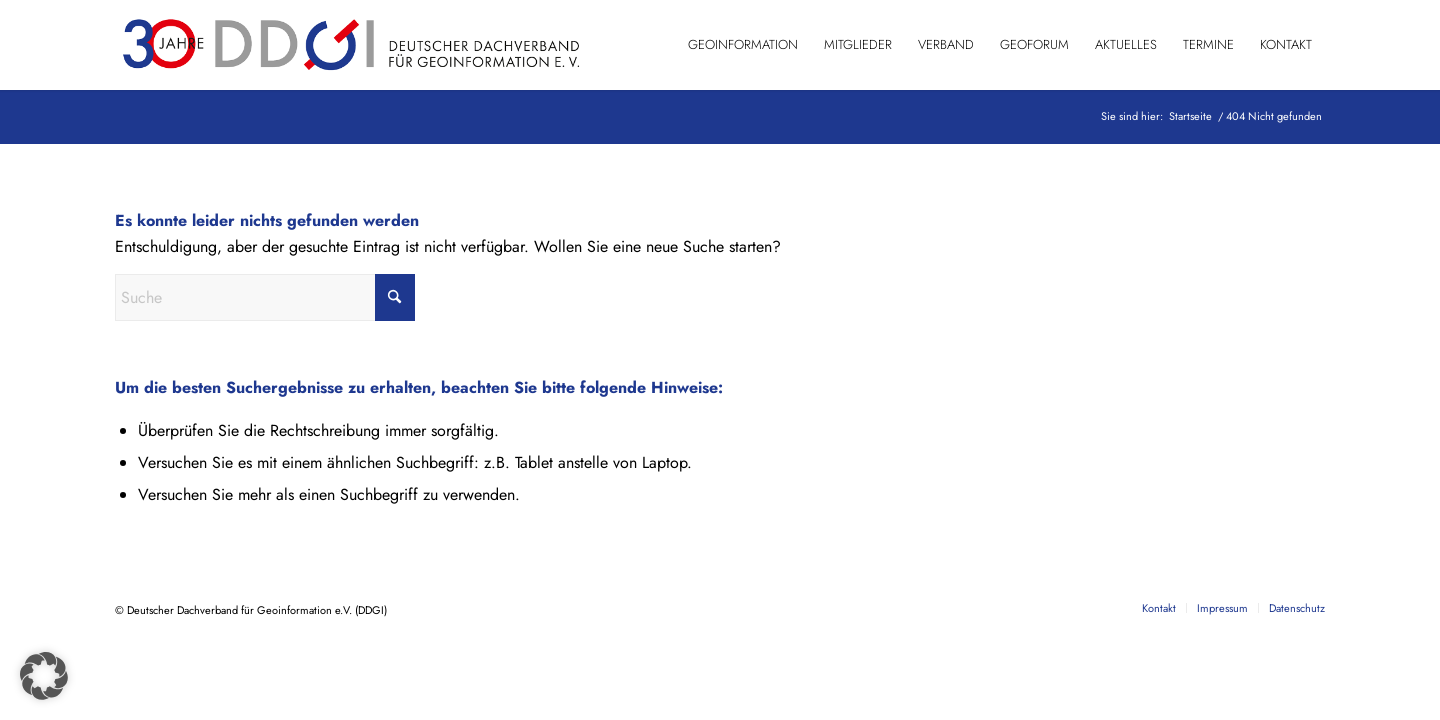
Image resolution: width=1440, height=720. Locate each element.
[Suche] (265, 297)
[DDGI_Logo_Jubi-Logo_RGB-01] (349, 45)
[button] (44, 676)
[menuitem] (743, 45)
